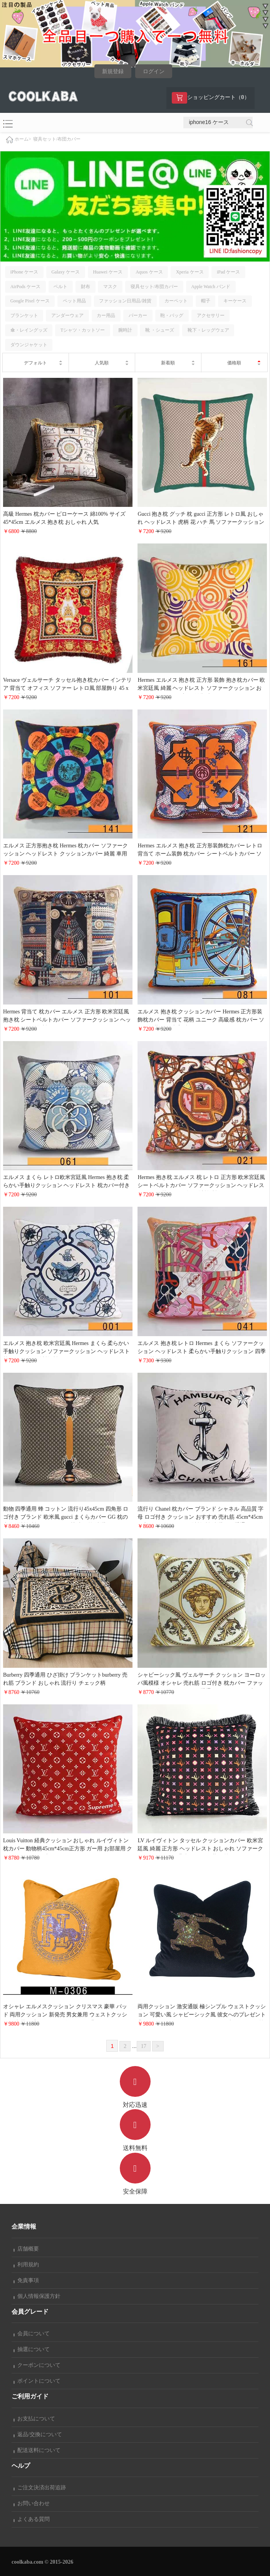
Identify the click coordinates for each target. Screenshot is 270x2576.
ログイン (153, 71)
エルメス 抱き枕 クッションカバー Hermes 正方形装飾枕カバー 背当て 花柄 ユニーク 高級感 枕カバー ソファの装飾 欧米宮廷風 (201, 1020)
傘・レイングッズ (28, 330)
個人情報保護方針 (36, 2296)
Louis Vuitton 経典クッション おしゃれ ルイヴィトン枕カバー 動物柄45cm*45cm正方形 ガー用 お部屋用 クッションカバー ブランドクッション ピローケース (67, 1849)
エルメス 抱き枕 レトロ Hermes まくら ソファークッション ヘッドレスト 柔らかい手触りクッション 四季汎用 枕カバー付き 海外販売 (202, 1351)
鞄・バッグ (171, 315)
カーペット (176, 301)
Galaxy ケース (65, 272)
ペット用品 (74, 301)
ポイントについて (36, 2381)
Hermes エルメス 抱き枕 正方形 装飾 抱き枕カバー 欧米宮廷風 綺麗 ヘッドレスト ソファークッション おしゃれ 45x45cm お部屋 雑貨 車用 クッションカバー (201, 688)
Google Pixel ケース (30, 301)
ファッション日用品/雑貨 (125, 301)
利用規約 (26, 2264)
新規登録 (113, 71)
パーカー (138, 315)
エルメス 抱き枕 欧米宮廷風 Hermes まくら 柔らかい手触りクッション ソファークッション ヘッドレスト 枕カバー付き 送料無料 (66, 1351)
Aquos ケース (149, 272)
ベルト (60, 286)
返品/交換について (37, 2434)
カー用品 (106, 315)
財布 (85, 286)
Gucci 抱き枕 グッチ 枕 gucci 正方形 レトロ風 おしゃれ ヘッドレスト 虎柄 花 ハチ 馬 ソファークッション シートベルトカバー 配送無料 (201, 522)
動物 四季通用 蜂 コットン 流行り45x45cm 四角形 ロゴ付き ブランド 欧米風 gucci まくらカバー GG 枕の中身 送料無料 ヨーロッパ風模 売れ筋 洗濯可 (65, 1517)
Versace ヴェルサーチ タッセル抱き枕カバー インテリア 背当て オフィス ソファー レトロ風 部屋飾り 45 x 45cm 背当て (67, 688)
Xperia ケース (190, 272)
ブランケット (24, 315)
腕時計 (125, 330)
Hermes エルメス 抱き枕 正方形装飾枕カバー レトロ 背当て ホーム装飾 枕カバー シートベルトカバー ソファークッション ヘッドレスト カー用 (200, 854)
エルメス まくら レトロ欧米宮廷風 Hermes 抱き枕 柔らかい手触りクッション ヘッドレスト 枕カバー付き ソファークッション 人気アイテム (66, 1185)
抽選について (31, 2349)
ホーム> (23, 139)
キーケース (235, 301)
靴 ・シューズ (159, 330)
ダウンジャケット (28, 344)
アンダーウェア (67, 315)
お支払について (34, 2419)
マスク (110, 286)
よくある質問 (31, 2519)
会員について (31, 2333)
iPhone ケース (24, 272)
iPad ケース (228, 272)
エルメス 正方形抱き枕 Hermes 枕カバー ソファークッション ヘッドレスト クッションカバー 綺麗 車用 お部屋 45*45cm (65, 854)
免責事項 (26, 2280)
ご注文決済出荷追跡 (39, 2487)
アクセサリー (211, 315)
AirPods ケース (25, 286)
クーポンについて (36, 2365)
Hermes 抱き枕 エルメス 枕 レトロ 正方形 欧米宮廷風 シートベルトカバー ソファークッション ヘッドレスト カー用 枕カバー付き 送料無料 (201, 1185)
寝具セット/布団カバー (56, 139)
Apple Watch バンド (210, 286)
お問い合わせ (31, 2503)
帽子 (205, 301)
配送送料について (36, 2450)
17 (143, 2046)
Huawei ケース (107, 272)
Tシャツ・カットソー (82, 330)
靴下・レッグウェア (208, 330)
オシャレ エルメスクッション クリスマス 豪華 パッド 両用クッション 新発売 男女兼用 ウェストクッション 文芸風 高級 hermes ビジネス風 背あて (65, 2015)
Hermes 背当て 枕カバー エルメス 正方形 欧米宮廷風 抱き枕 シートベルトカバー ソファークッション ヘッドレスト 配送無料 (67, 1020)
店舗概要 (26, 2249)
